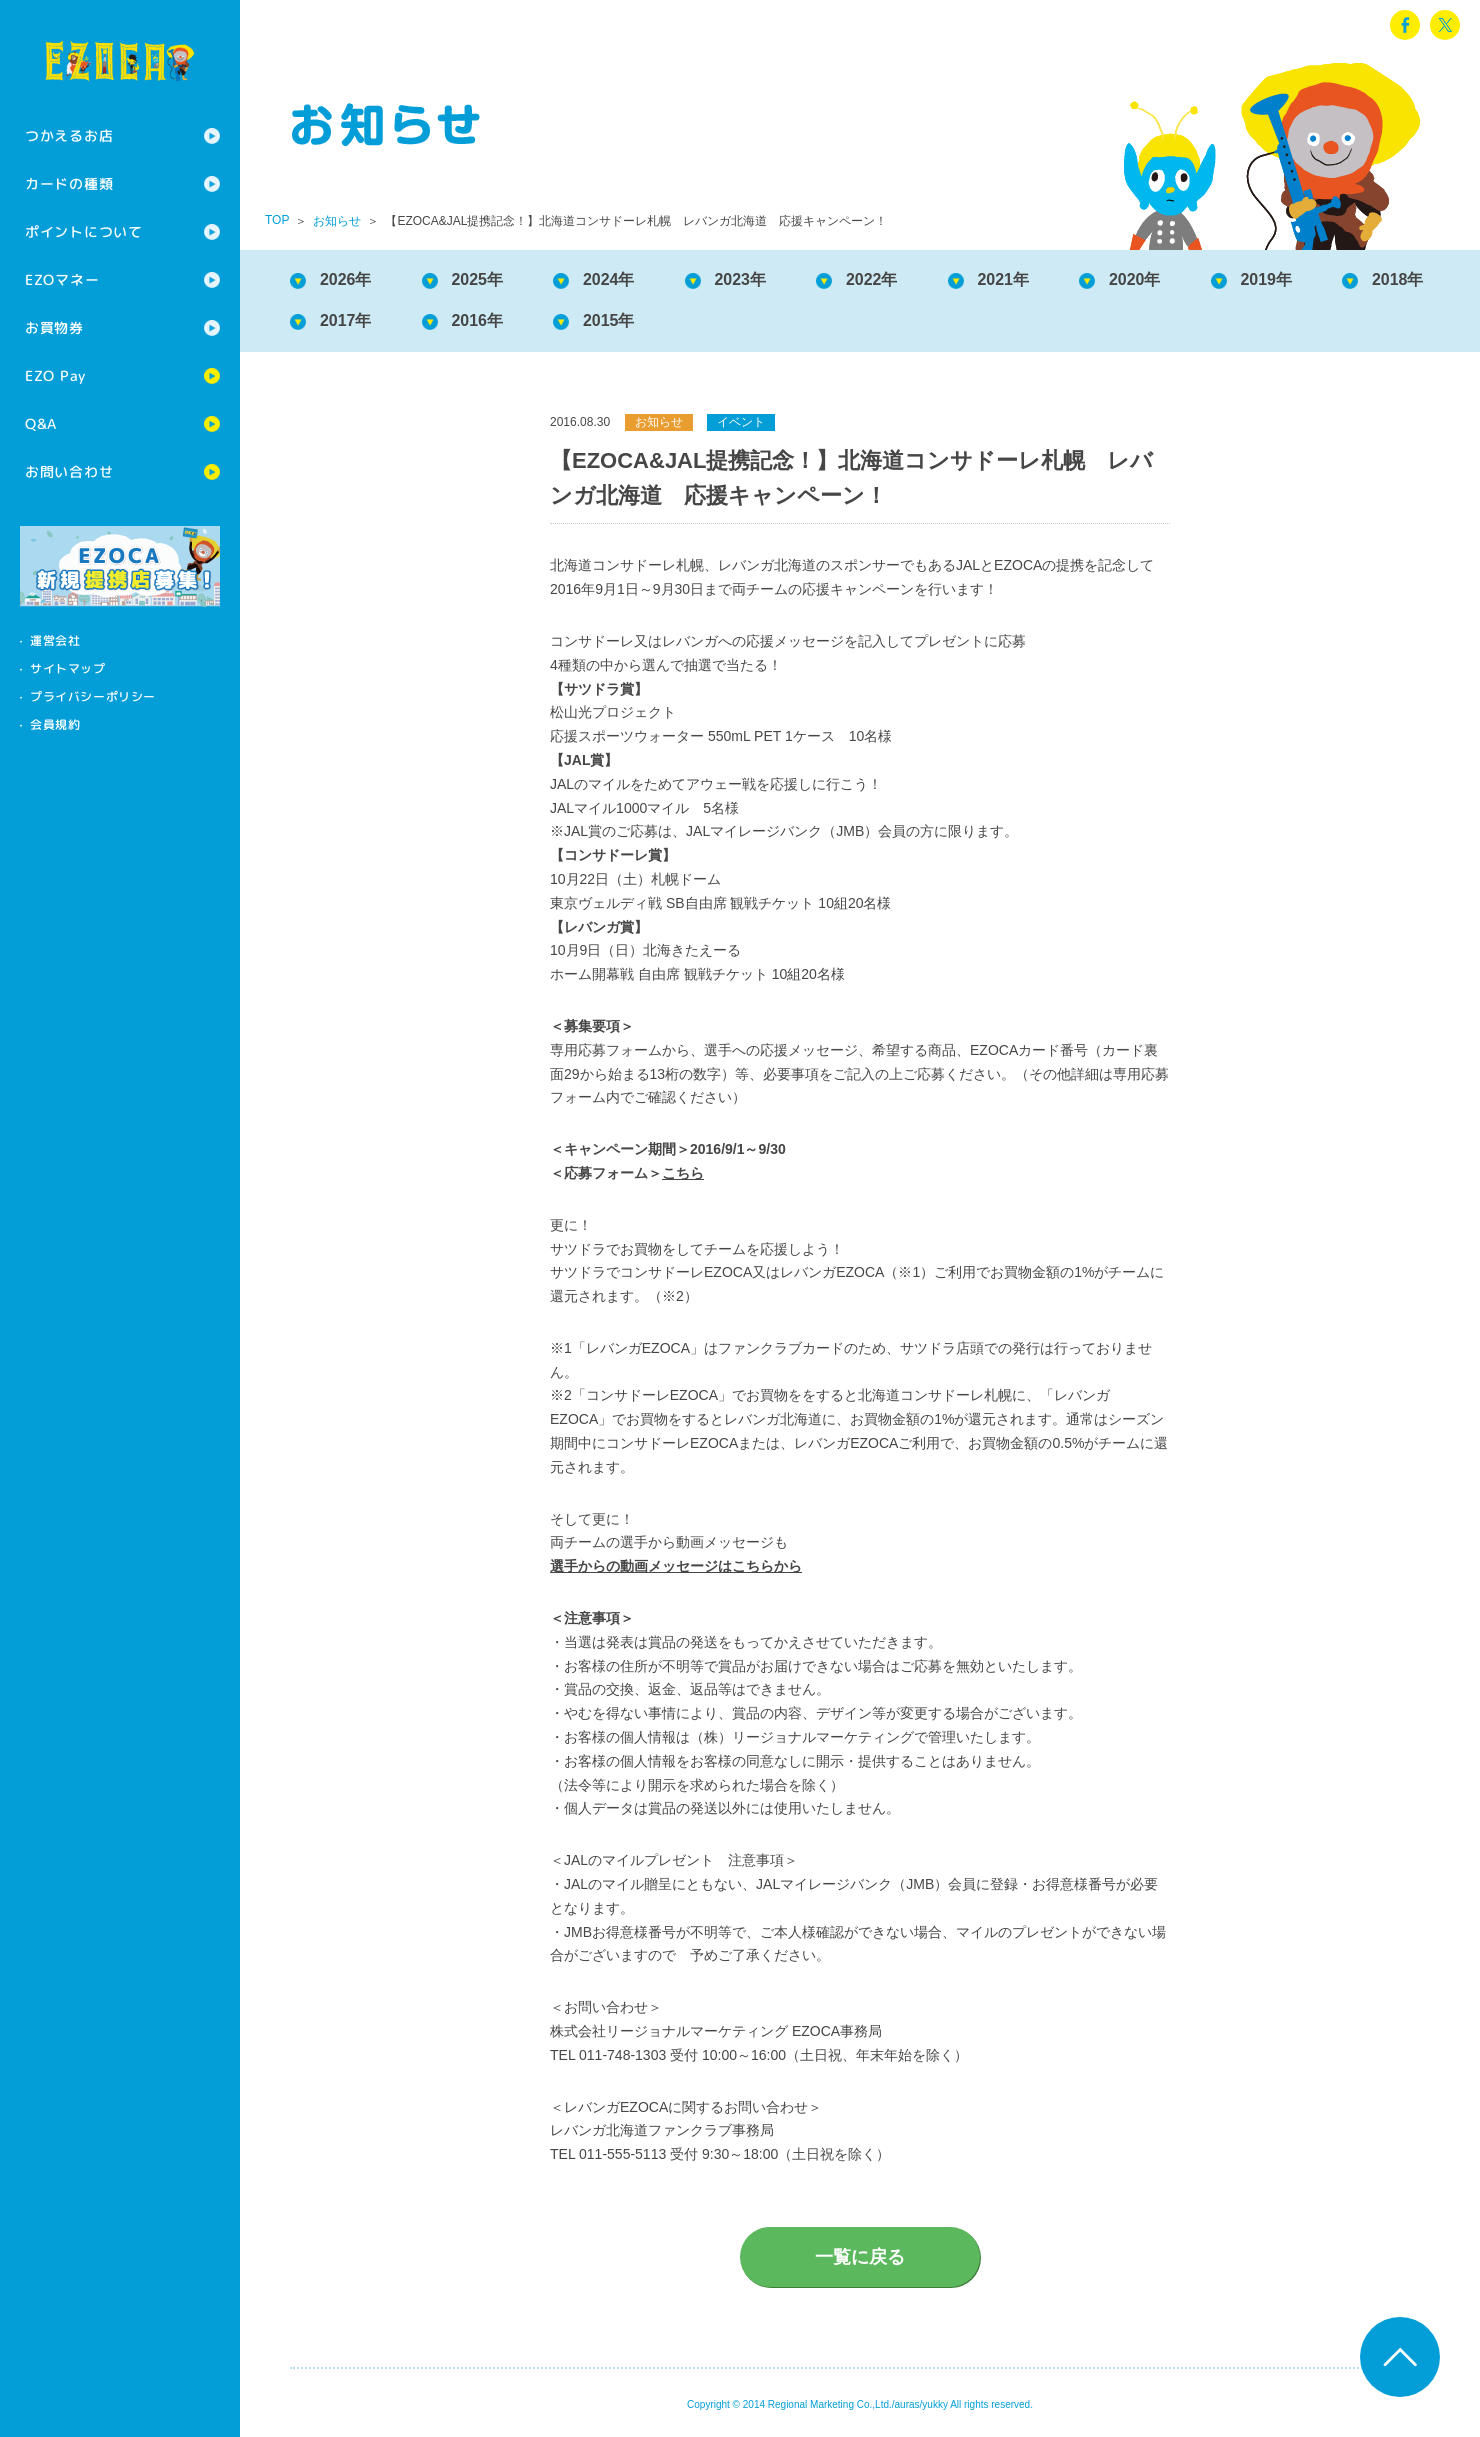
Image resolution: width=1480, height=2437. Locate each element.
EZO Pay (55, 375)
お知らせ (337, 221)
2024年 (609, 279)
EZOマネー (62, 279)
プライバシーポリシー (93, 696)
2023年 (741, 279)
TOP (277, 220)
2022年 (872, 279)
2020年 (1136, 279)
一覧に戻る (860, 2257)
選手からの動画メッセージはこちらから (676, 1566)
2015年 (609, 320)
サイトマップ (68, 668)
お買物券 (54, 327)
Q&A (41, 423)
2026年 (346, 279)
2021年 (1004, 279)
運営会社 (55, 640)
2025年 (478, 279)
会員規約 (55, 724)
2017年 (346, 320)
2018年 (1399, 279)
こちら (683, 1173)
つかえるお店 (69, 135)
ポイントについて (84, 231)
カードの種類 (69, 183)
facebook (1405, 25)
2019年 (1267, 279)
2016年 (478, 320)
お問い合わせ (69, 471)
